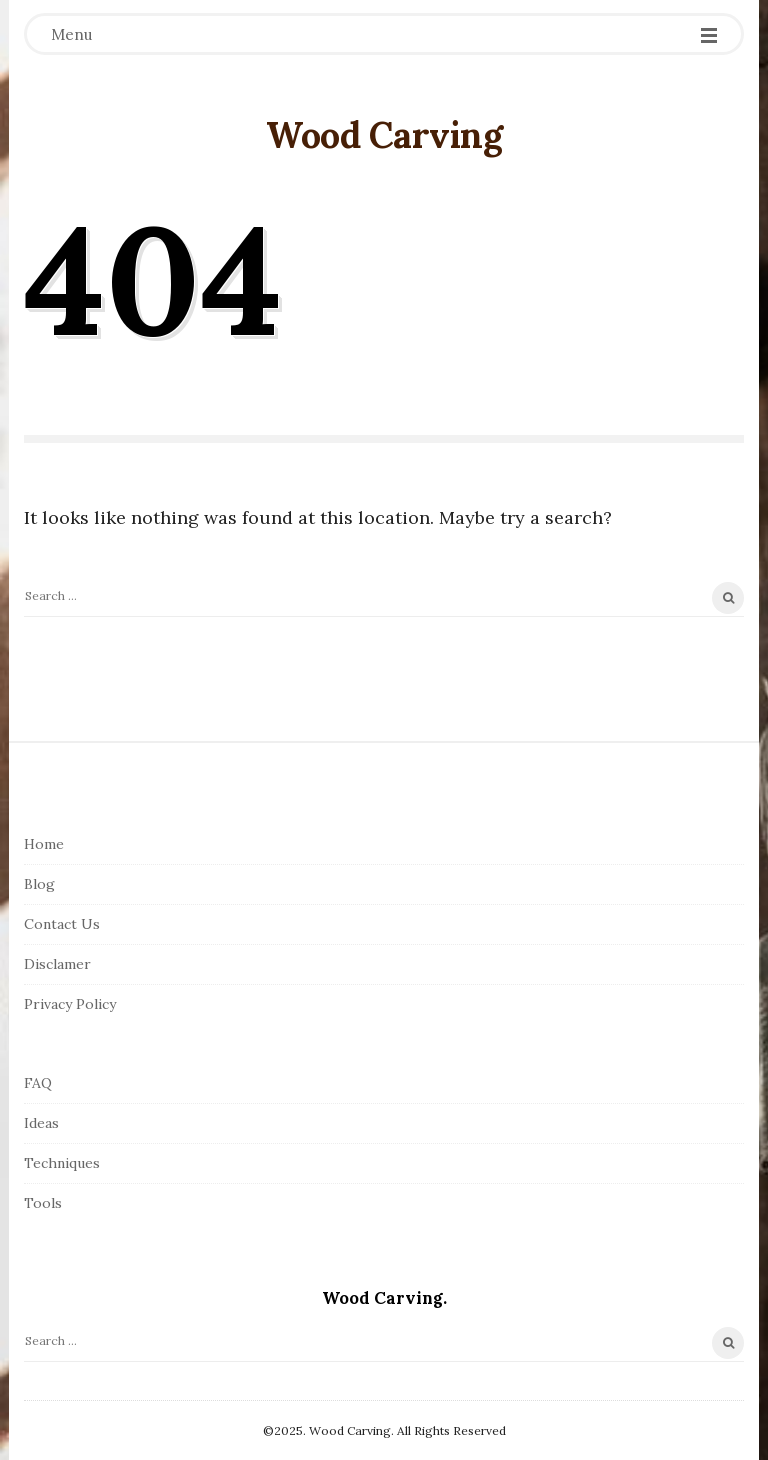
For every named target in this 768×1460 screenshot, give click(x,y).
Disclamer (57, 964)
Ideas (41, 1123)
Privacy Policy (70, 1004)
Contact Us (62, 924)
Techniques (62, 1163)
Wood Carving (384, 135)
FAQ (38, 1083)
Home (44, 844)
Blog (39, 884)
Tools (43, 1203)
